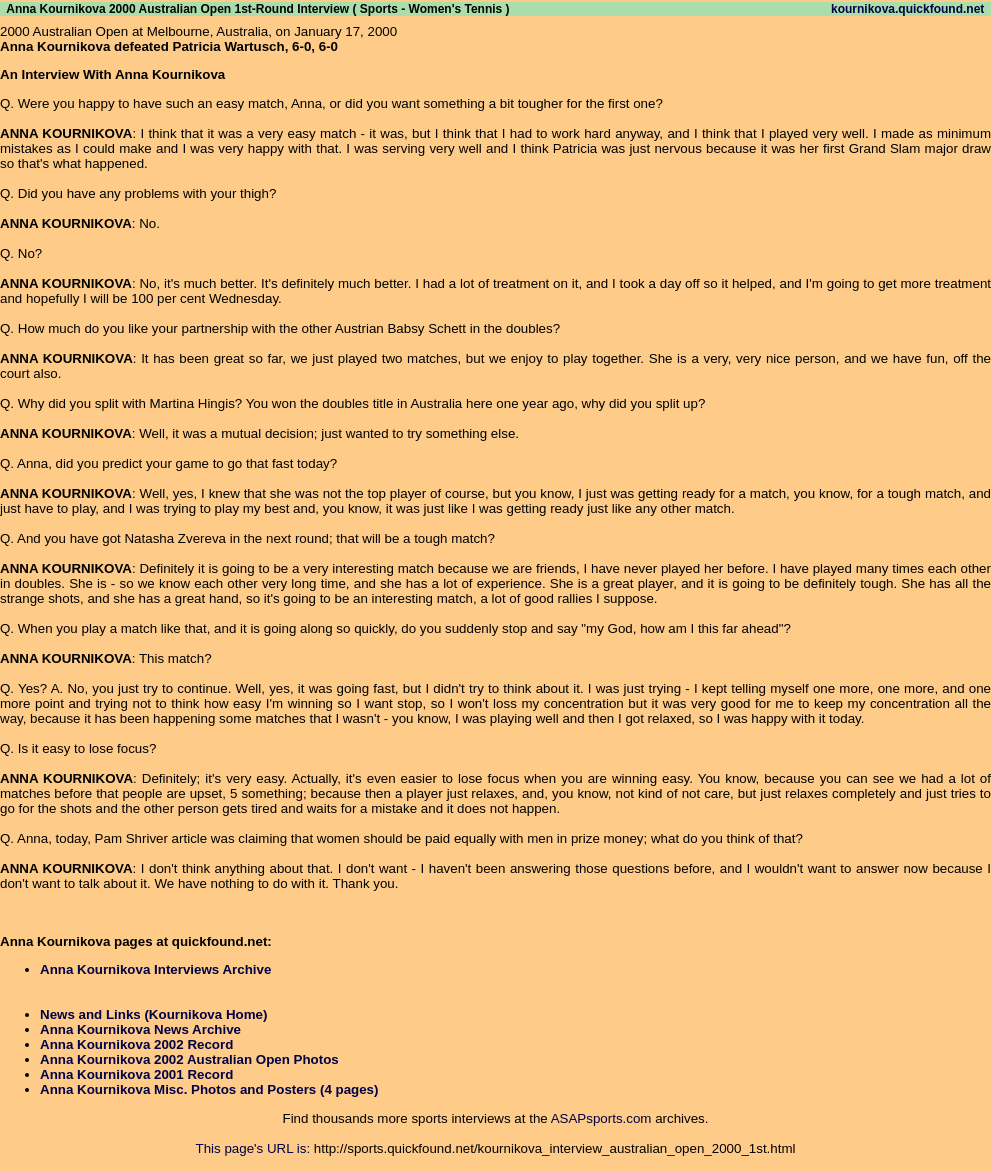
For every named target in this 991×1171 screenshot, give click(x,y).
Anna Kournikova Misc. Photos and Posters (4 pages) (209, 1089)
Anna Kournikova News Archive (140, 1029)
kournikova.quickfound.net (907, 9)
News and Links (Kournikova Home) (153, 1014)
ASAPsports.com (601, 1118)
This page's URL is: (253, 1148)
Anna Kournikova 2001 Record (136, 1074)
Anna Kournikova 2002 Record (136, 1044)
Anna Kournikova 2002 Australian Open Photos (189, 1059)
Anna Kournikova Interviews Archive (155, 969)
